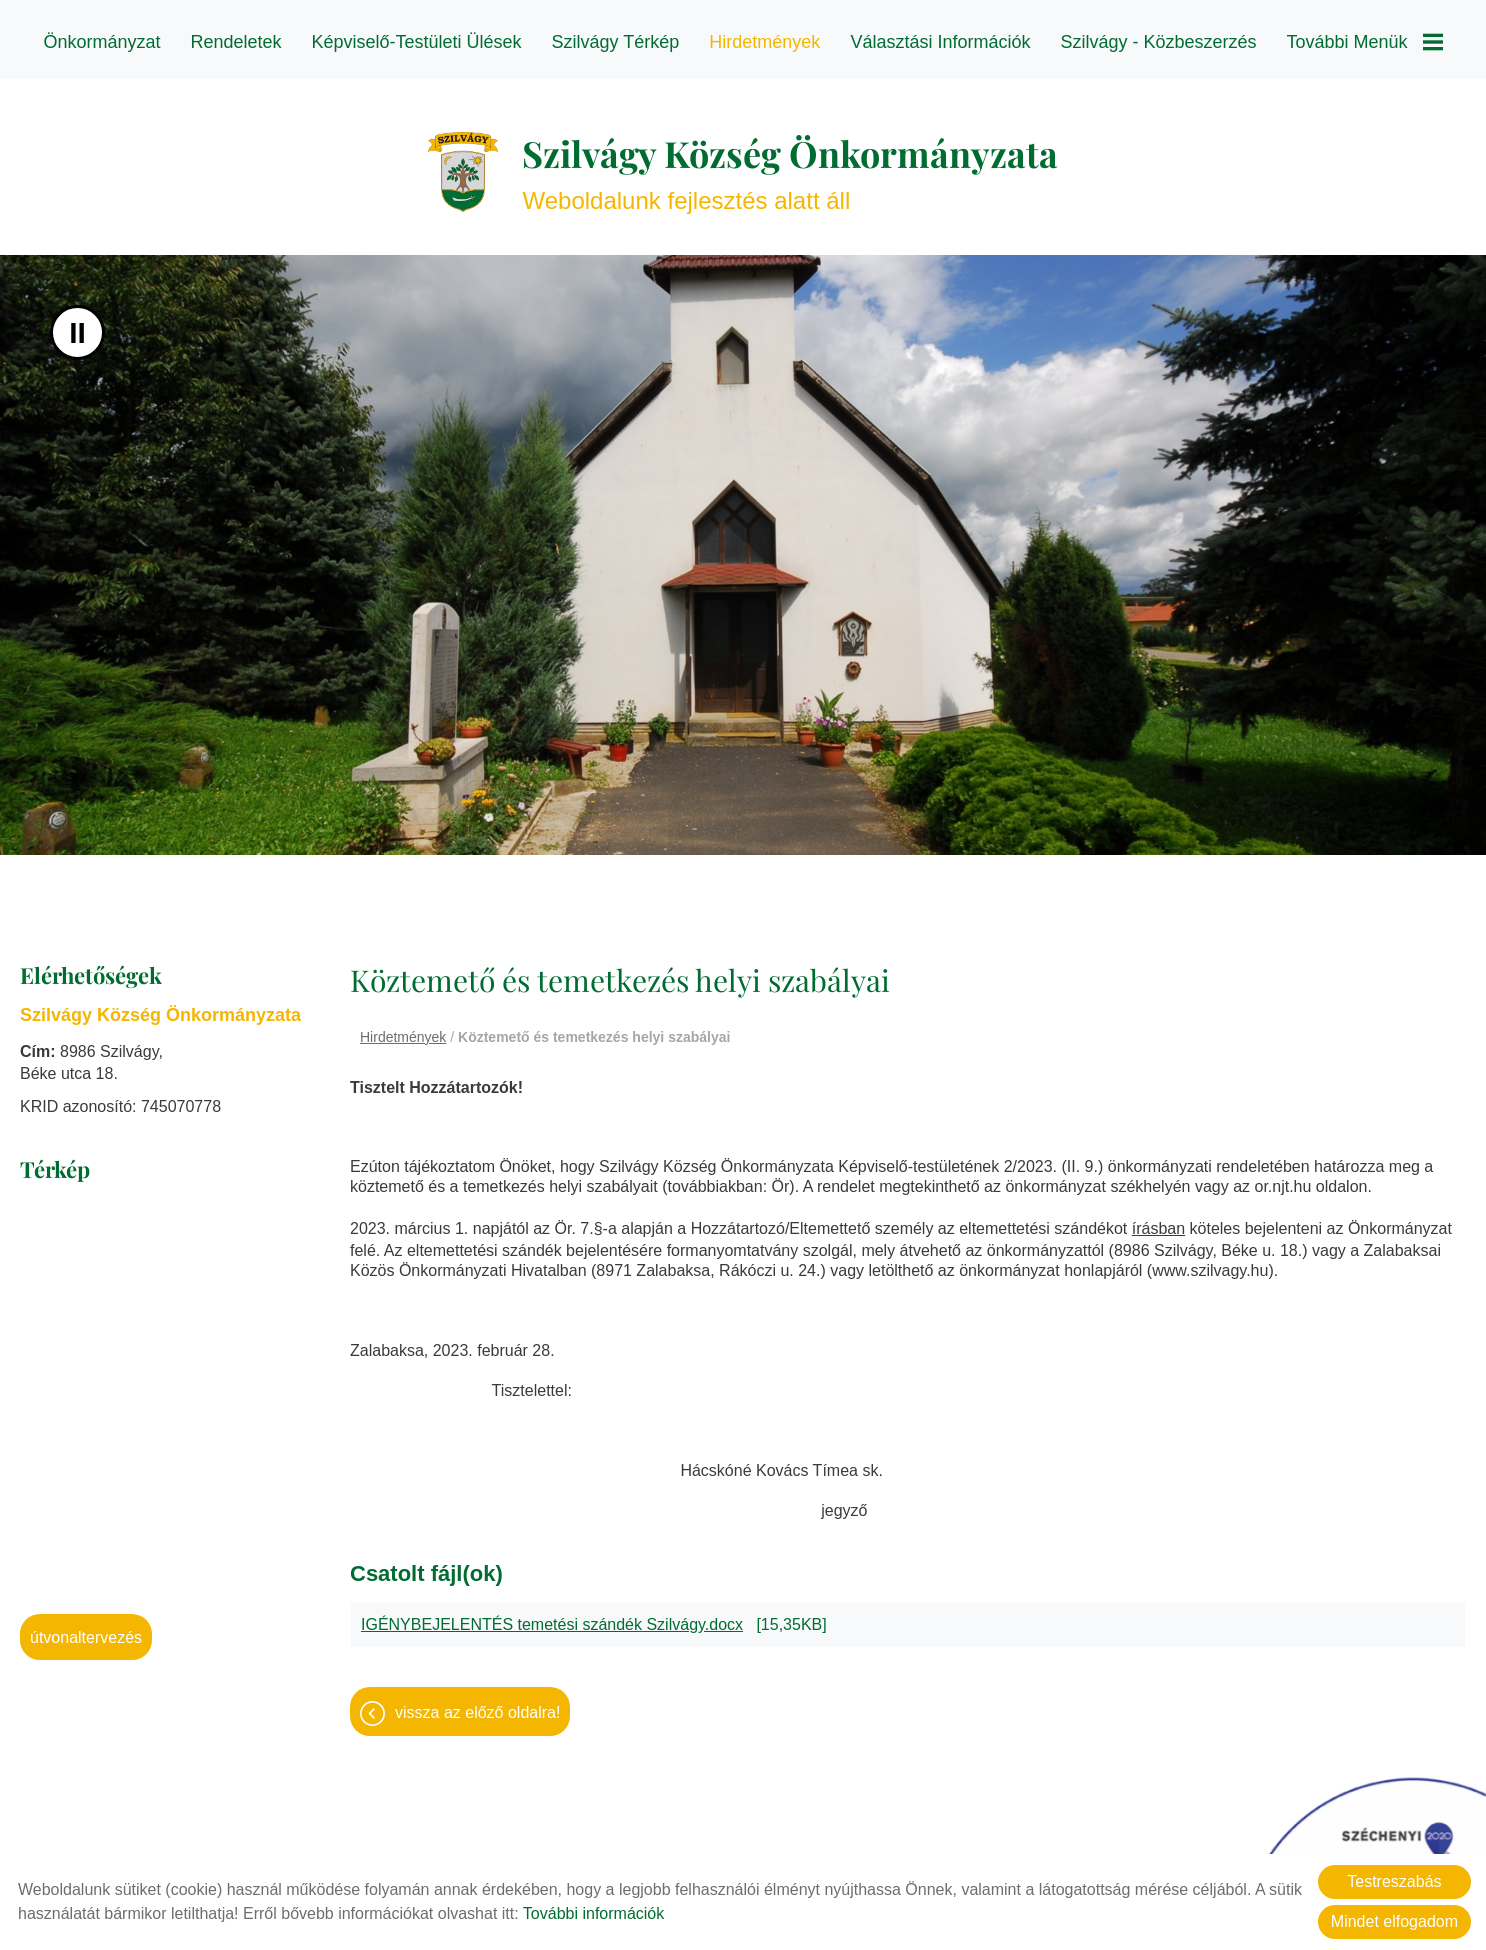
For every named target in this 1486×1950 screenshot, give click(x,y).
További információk (593, 1913)
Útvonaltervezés (86, 1627)
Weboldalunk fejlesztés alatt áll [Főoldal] (790, 161)
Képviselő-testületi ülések (417, 42)
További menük (1365, 42)
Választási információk (940, 42)
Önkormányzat (101, 42)
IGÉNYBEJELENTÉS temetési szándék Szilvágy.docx (552, 1614)
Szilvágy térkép (616, 42)
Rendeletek (235, 42)
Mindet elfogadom (1394, 1921)
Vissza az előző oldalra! (477, 1702)
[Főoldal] (463, 162)
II (77, 322)
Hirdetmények (764, 42)
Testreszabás (1394, 1881)
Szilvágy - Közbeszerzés (1158, 42)
